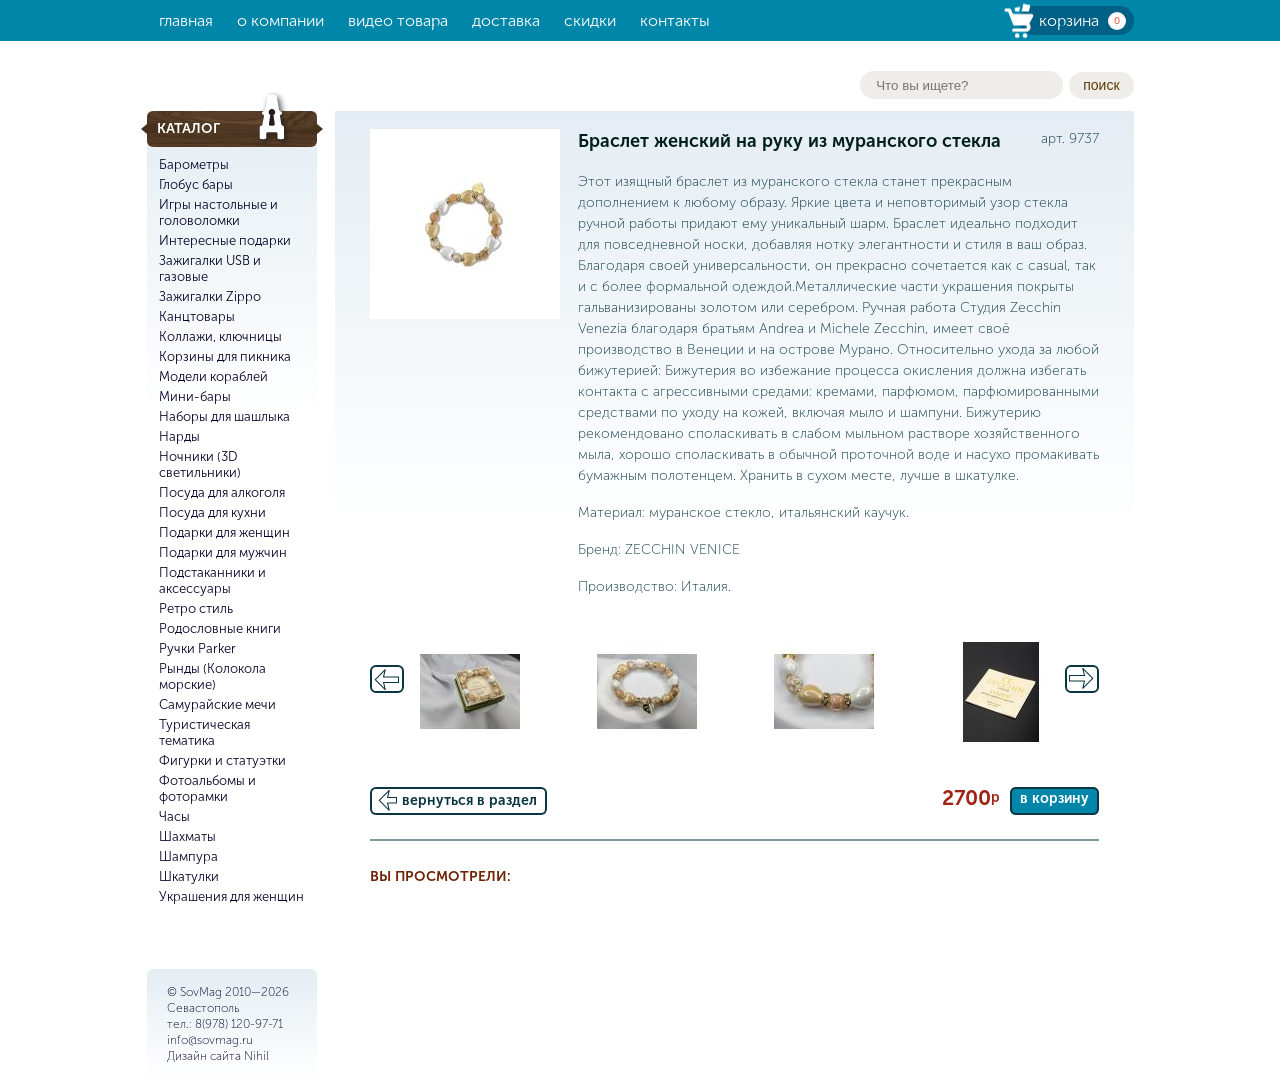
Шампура (188, 856)
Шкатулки (189, 876)
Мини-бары (195, 396)
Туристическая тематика (204, 732)
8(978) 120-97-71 (239, 1024)
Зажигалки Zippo (210, 296)
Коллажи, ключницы (220, 336)
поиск (1101, 85)
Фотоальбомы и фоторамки (207, 788)
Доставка (506, 20)
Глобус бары (196, 184)
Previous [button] (387, 679)
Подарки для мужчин (223, 552)
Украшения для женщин (231, 896)
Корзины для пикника (225, 356)
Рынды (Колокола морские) (212, 676)
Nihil (256, 1056)
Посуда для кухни (212, 512)
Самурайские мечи (217, 704)
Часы (174, 816)
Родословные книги (220, 628)
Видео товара (398, 20)
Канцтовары (197, 316)
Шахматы (187, 836)
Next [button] (1082, 679)
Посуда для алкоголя (222, 492)
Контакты (675, 20)
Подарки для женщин (224, 532)
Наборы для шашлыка (224, 416)
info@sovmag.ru (210, 1040)
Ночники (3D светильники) (200, 464)
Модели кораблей (213, 376)
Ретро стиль (196, 608)
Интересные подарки (225, 240)
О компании (280, 20)
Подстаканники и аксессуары (212, 580)
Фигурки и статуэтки (222, 760)
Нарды (179, 436)
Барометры (194, 164)
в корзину (1054, 798)
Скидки (590, 20)
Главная (186, 20)
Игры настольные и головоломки (218, 212)
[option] (470, 692)
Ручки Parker (197, 648)
